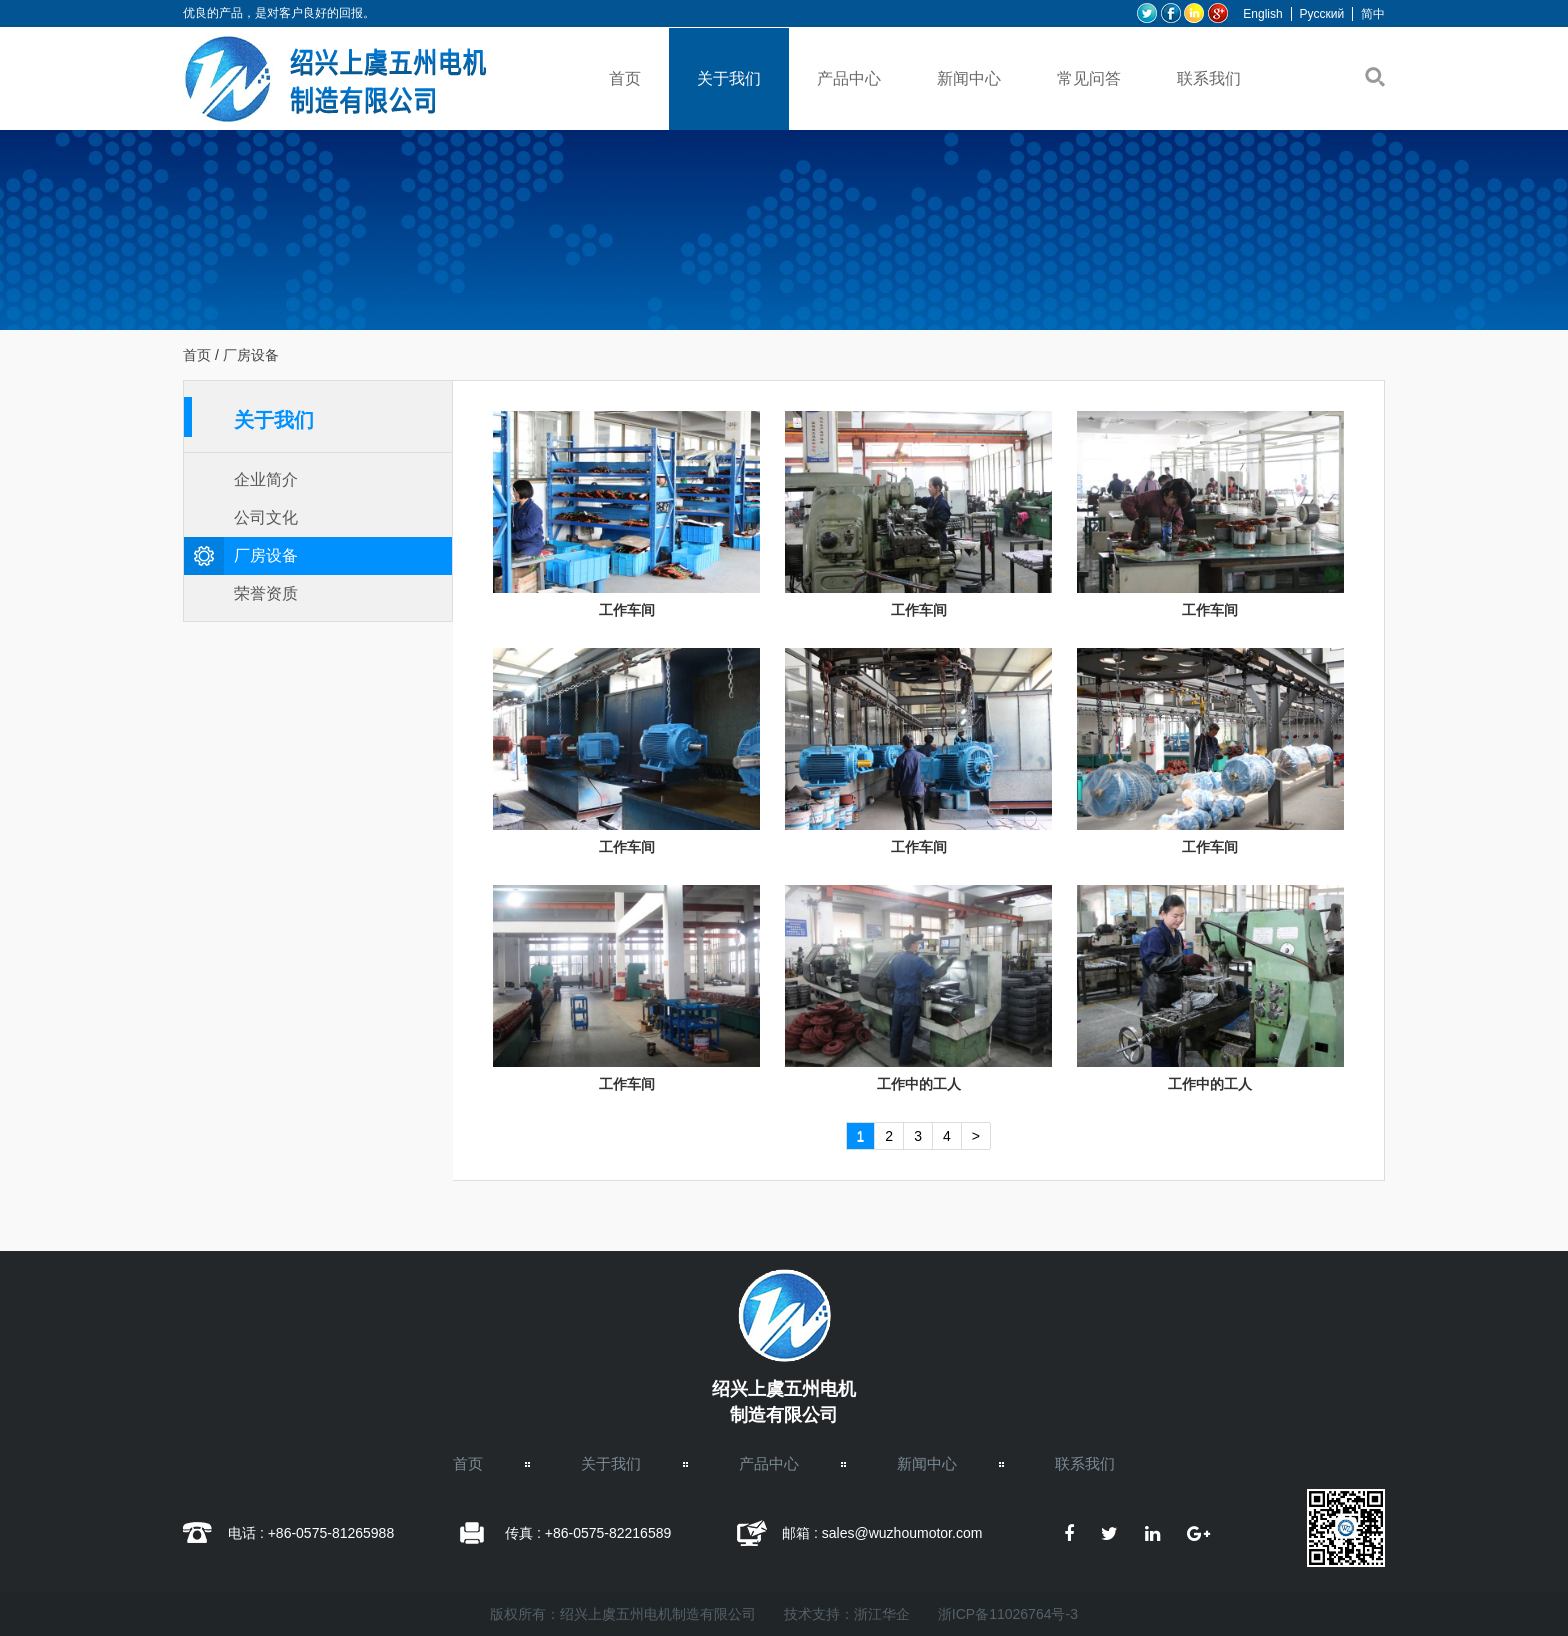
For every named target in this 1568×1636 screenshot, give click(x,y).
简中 (1373, 14)
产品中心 (849, 78)
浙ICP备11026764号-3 (1008, 1614)
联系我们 (1209, 78)
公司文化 (266, 517)
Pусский (1322, 14)
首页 (625, 78)
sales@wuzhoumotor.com (902, 1533)
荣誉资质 (266, 593)
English (1262, 14)
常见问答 (1089, 78)
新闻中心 (969, 78)
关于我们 (729, 78)
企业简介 (266, 479)
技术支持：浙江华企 (847, 1614)
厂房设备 (266, 555)
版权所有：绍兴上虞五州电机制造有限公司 (623, 1614)
